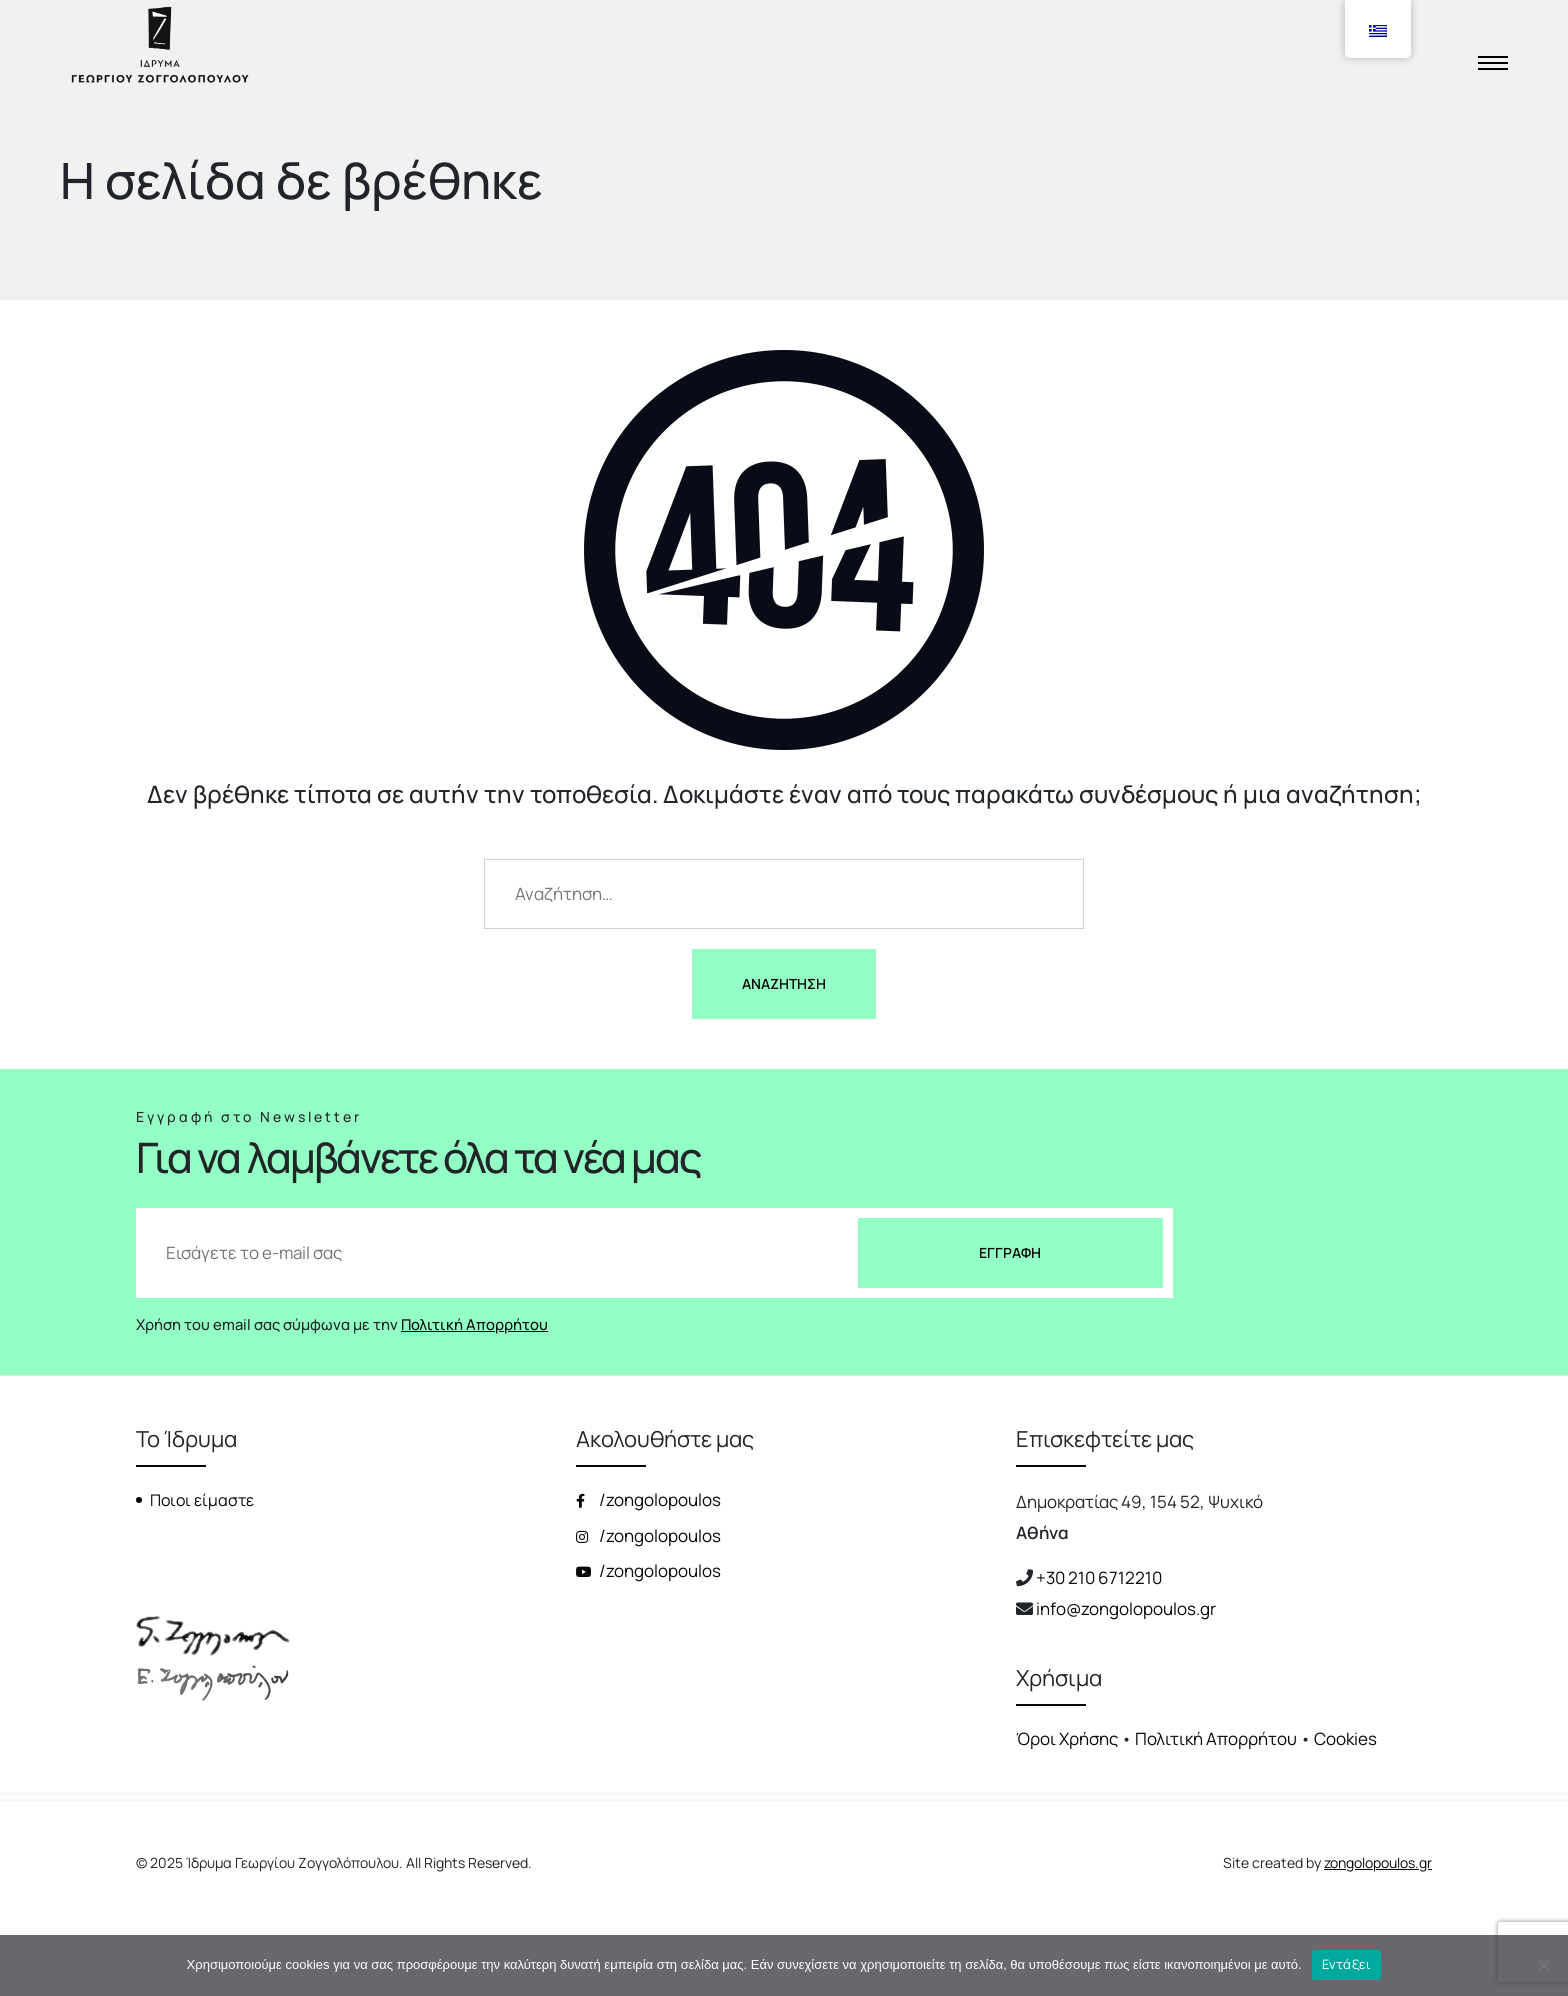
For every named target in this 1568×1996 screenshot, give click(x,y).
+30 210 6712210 (1099, 1577)
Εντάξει (1347, 1964)
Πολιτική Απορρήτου (474, 1324)
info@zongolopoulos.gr (1126, 1608)
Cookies (1345, 1738)
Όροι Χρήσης (1067, 1738)
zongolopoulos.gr (1378, 1862)
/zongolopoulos (648, 1499)
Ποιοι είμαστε (202, 1500)
